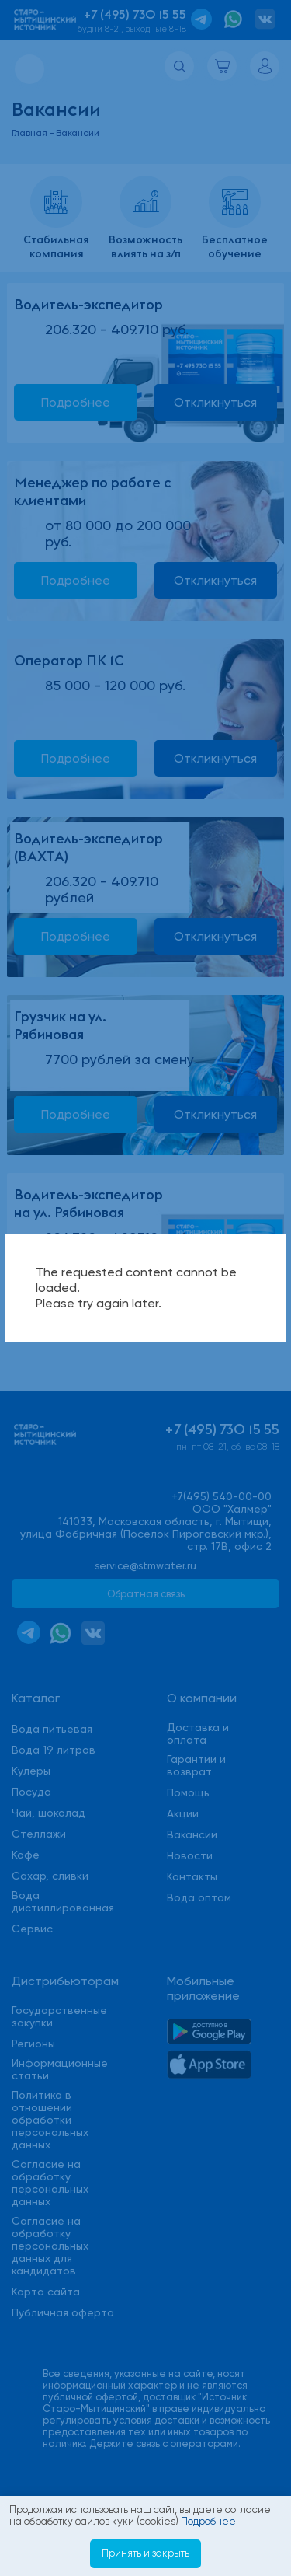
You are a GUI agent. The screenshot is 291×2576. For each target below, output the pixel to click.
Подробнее (208, 2521)
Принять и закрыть (145, 2553)
